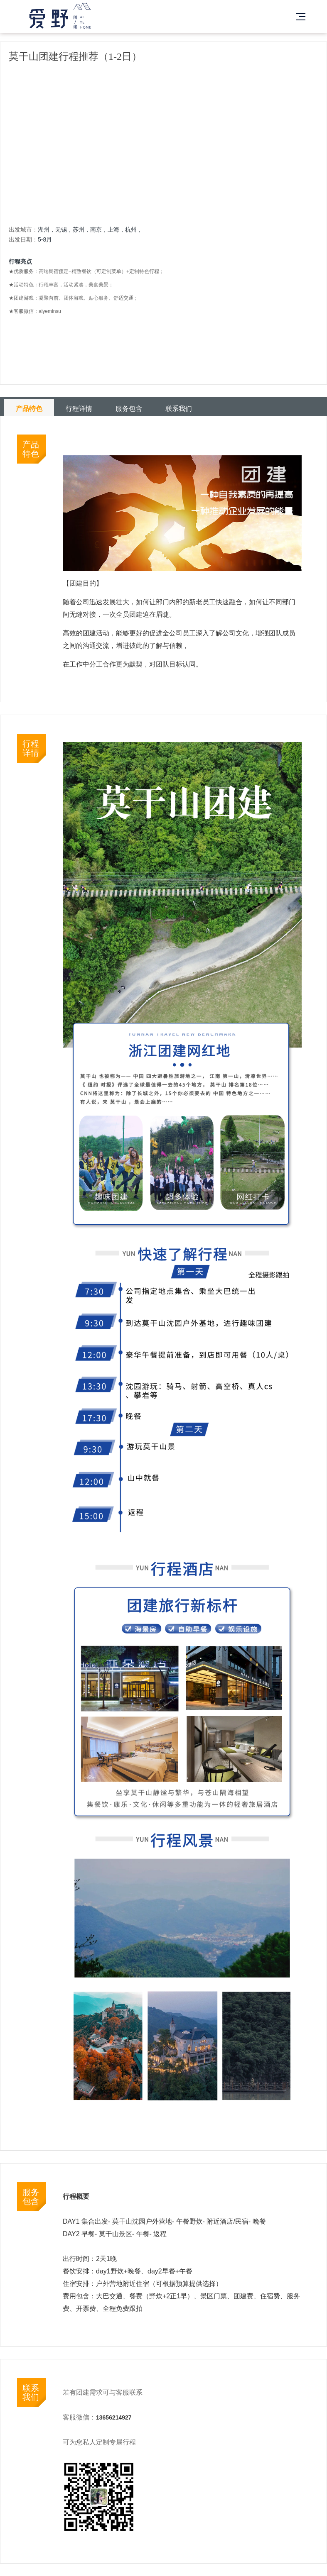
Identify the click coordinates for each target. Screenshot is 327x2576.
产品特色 (29, 408)
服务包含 (129, 408)
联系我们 (178, 408)
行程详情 (79, 408)
